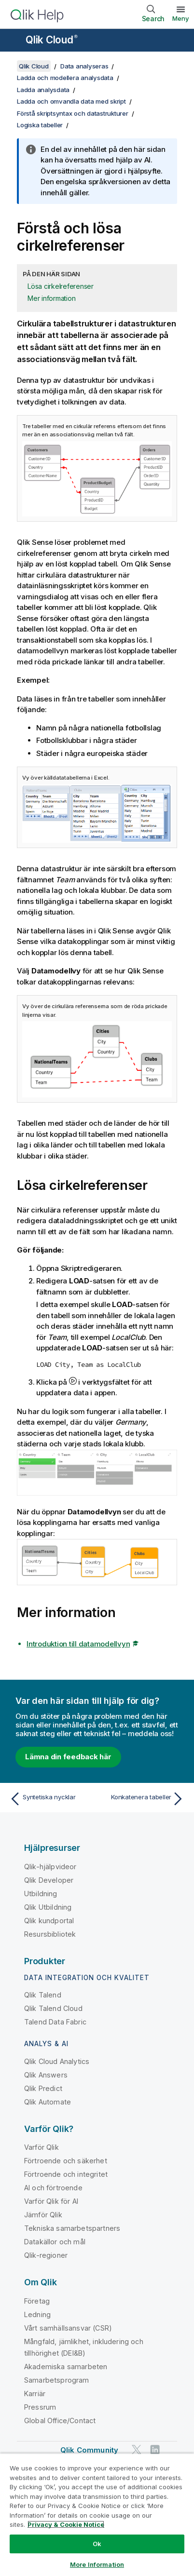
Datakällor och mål (54, 2242)
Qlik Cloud (52, 40)
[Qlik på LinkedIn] (155, 2449)
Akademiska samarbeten (65, 2366)
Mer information (51, 298)
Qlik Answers (46, 2075)
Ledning (37, 2314)
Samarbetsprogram (56, 2380)
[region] (97, 2514)
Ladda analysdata (43, 90)
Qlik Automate (47, 2102)
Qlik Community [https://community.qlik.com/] (89, 2450)
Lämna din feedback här (68, 1756)
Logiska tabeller (40, 125)
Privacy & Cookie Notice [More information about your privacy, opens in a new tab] (66, 2524)
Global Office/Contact (60, 2420)
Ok (97, 2544)
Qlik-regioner (46, 2255)
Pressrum (40, 2407)
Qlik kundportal (49, 1920)
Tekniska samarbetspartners (72, 2228)
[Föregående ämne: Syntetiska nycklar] (51, 1799)
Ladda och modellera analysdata (65, 77)
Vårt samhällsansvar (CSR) (68, 2328)
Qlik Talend (42, 1995)
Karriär (34, 2393)
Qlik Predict (43, 2088)
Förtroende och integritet (66, 2174)
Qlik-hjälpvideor (50, 1866)
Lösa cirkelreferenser (61, 286)
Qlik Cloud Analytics (56, 2061)
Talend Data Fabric (55, 2022)
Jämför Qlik (43, 2215)
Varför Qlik (41, 2147)
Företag (37, 2301)
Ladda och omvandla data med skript (71, 101)
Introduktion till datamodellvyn (78, 1643)
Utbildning (40, 1893)
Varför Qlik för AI (51, 2201)
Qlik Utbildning (47, 1907)
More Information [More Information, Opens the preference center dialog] (97, 2564)
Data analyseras (84, 66)
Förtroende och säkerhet (65, 2161)
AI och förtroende (53, 2188)
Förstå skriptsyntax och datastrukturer (72, 113)
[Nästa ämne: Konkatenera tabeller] (143, 1799)
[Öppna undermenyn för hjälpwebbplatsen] (13, 41)
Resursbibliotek (50, 1934)
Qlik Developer (48, 1880)
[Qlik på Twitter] (136, 2449)
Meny (180, 18)
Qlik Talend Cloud (53, 2008)
